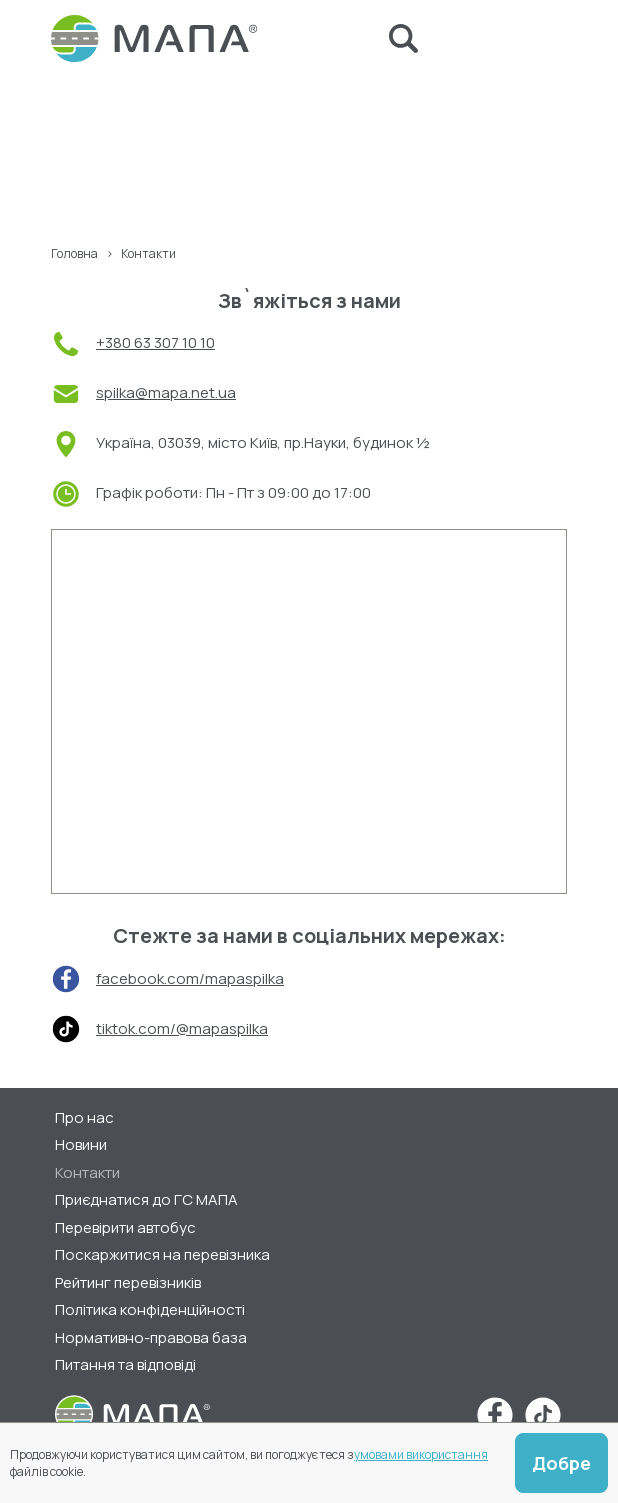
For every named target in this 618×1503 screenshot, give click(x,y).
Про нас (84, 1117)
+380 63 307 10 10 (155, 342)
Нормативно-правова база (151, 1337)
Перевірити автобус (125, 1227)
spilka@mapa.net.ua (166, 392)
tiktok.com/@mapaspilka (182, 1028)
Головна (74, 253)
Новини (81, 1144)
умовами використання (421, 1454)
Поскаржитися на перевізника (162, 1254)
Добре (561, 1463)
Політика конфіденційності (150, 1309)
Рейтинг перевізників (128, 1282)
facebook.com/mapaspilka (190, 978)
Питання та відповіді (125, 1364)
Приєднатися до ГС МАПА (146, 1199)
